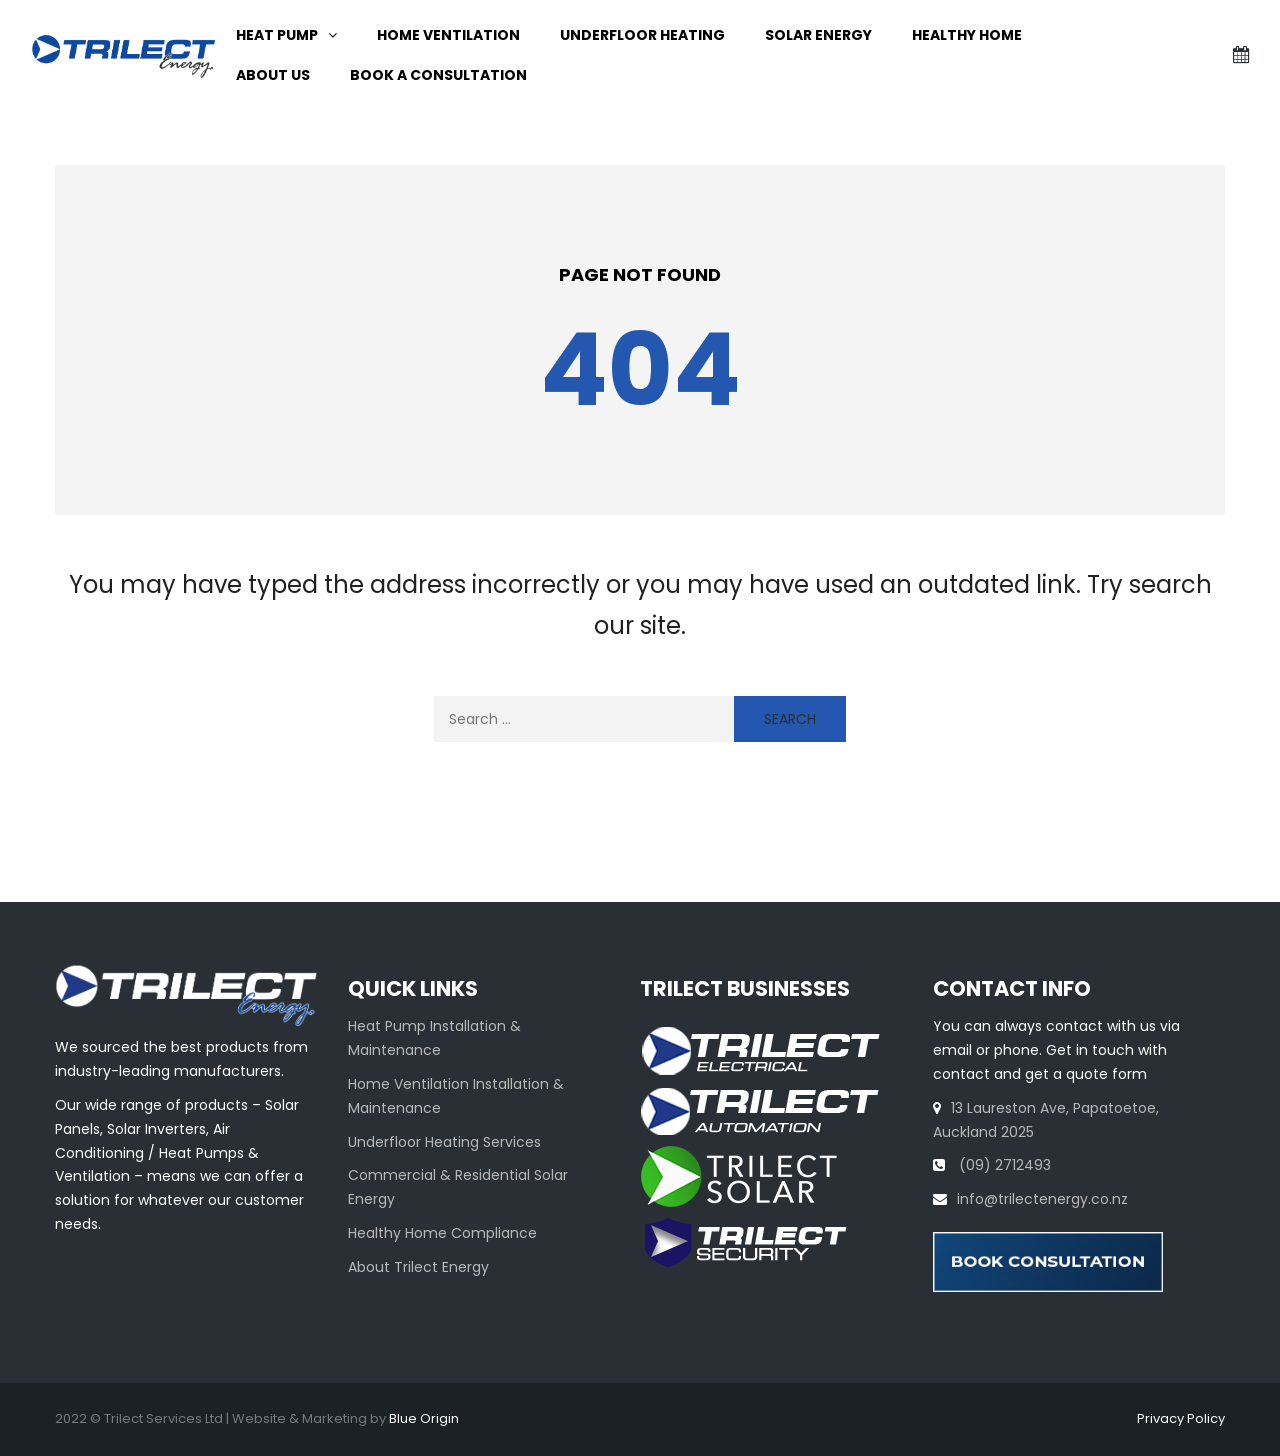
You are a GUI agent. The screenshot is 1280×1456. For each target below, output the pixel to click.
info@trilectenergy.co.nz (1042, 1199)
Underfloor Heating (642, 35)
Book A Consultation (438, 75)
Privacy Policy (1181, 1418)
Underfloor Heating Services (444, 1142)
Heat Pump (277, 35)
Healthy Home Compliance (442, 1233)
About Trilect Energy (418, 1267)
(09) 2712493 (1003, 1165)
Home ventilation (448, 35)
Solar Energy (818, 35)
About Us (273, 75)
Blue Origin (424, 1418)
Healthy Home (967, 35)
